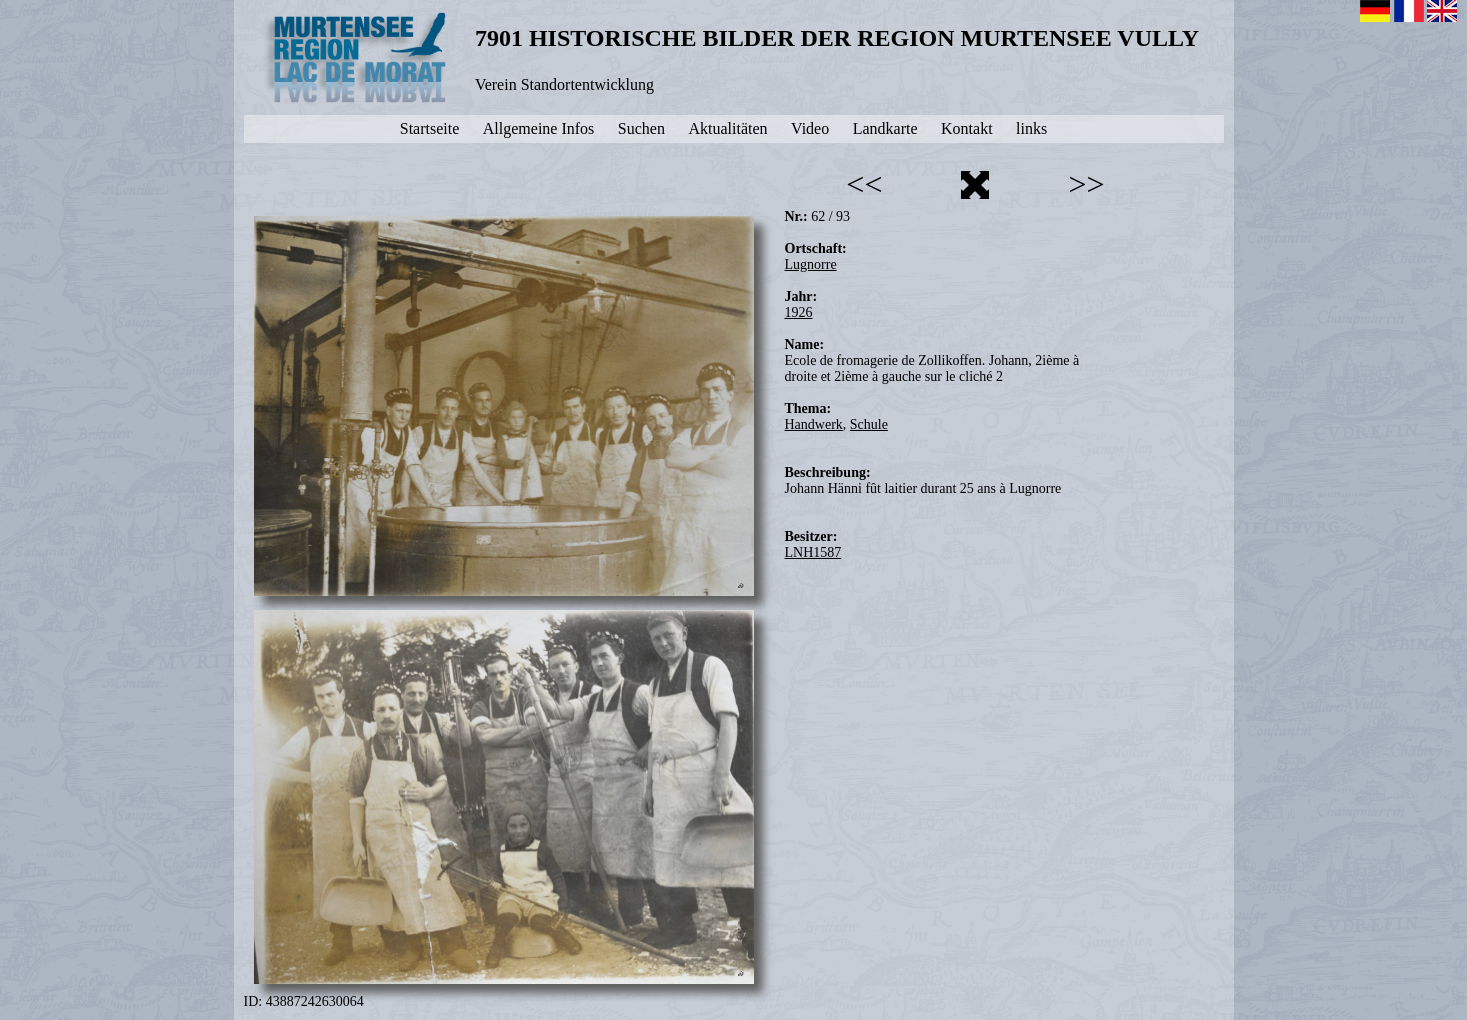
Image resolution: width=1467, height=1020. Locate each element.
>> (1086, 184)
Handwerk (814, 424)
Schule (869, 424)
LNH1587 (813, 552)
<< (864, 184)
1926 (799, 312)
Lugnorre (811, 264)
